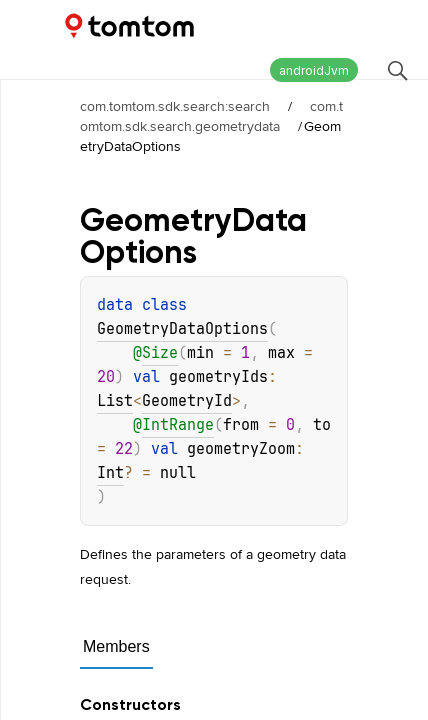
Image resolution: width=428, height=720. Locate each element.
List (115, 401)
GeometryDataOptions (182, 329)
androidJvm (314, 70)
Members (116, 646)
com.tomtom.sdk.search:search (175, 106)
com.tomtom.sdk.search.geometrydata (211, 116)
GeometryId (187, 401)
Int (110, 473)
